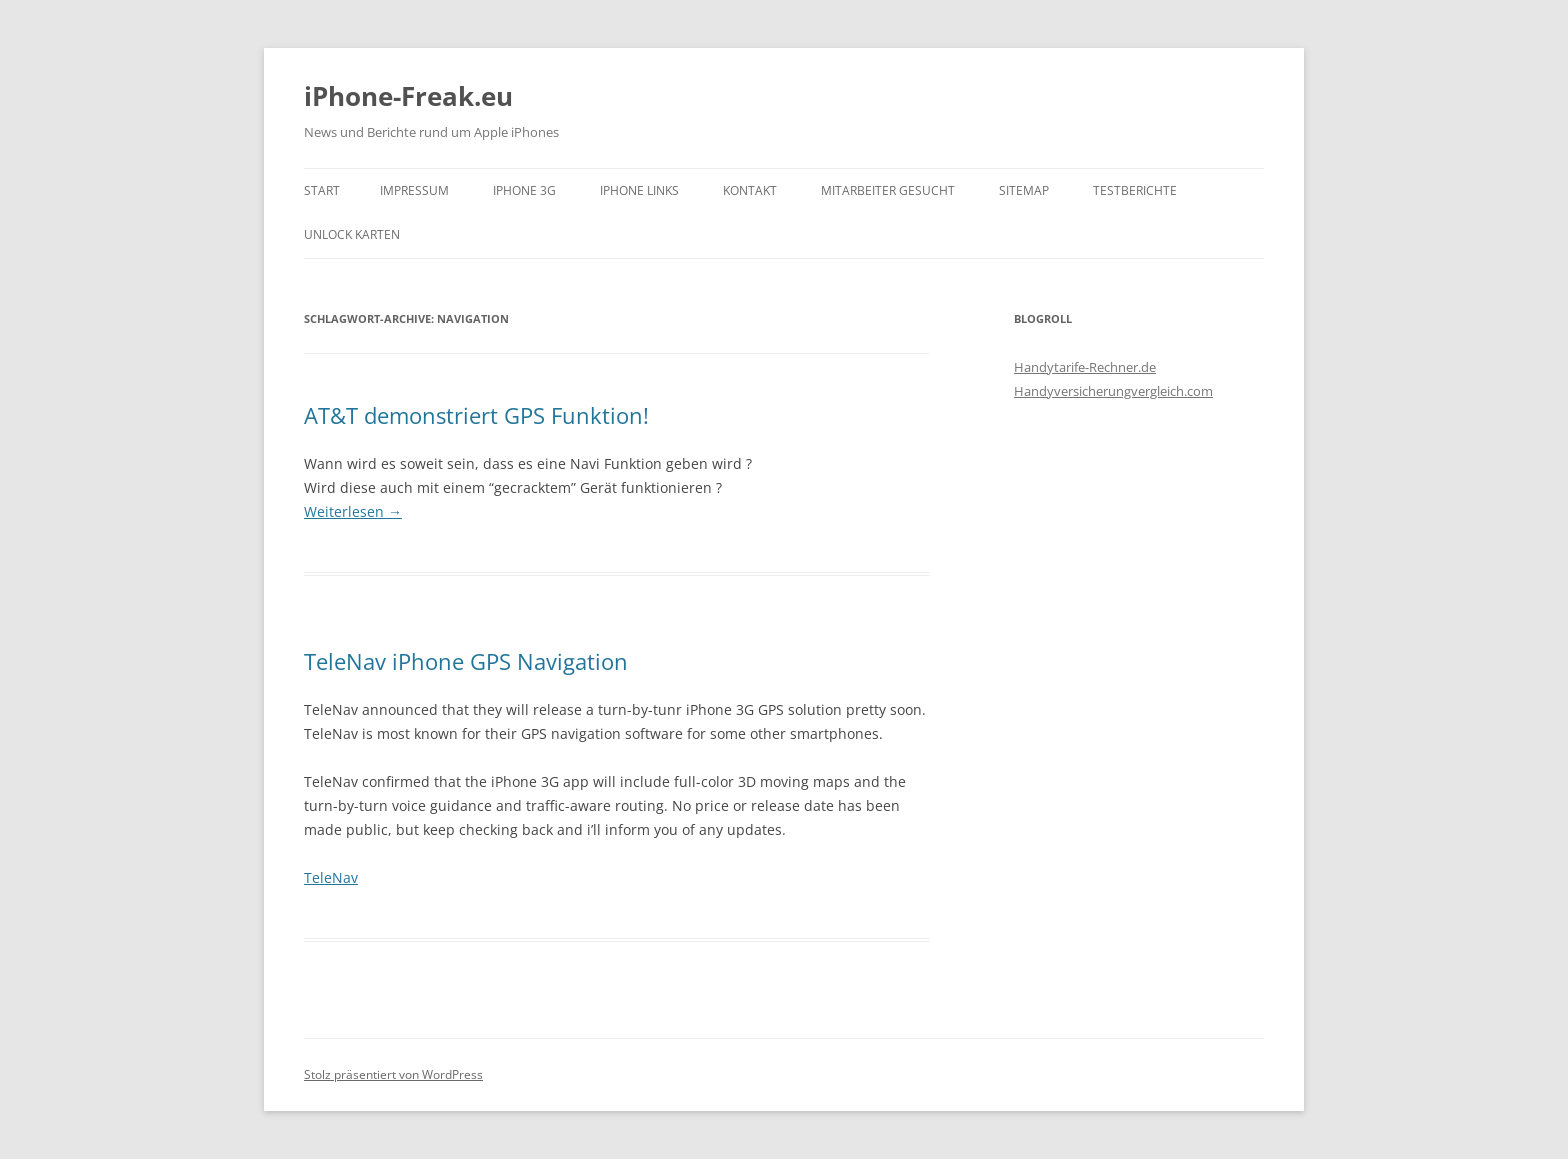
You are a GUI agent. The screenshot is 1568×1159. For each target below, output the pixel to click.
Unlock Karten (352, 234)
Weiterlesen (353, 511)
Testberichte (1135, 190)
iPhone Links (639, 190)
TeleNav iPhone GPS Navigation (466, 661)
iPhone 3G (524, 190)
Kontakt (750, 190)
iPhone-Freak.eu (408, 96)
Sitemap (1024, 190)
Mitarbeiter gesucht (888, 190)
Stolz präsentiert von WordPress (393, 1074)
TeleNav (331, 877)
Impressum (414, 190)
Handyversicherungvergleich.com (1113, 391)
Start (322, 190)
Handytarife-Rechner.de (1085, 367)
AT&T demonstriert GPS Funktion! (476, 415)
